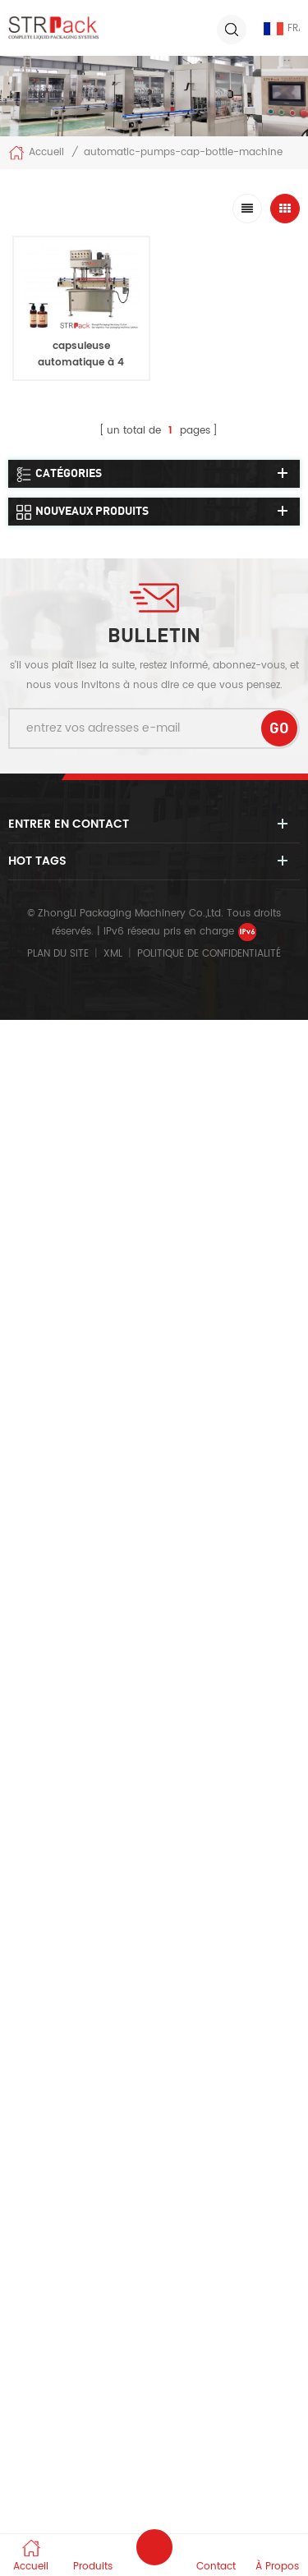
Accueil (36, 153)
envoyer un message (154, 2547)
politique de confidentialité (209, 954)
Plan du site (58, 954)
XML (112, 954)
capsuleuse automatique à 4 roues (81, 362)
